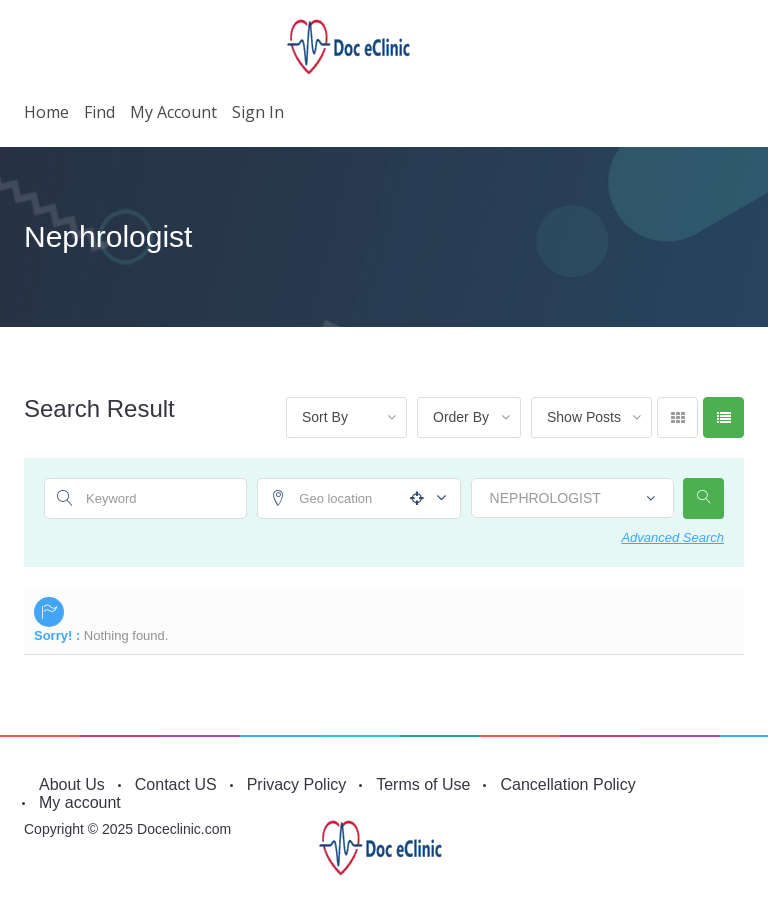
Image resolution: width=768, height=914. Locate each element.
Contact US (176, 784)
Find (99, 112)
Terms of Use (423, 784)
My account (173, 112)
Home (46, 112)
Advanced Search (672, 537)
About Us (72, 784)
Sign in (258, 112)
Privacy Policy (297, 784)
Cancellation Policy (567, 784)
